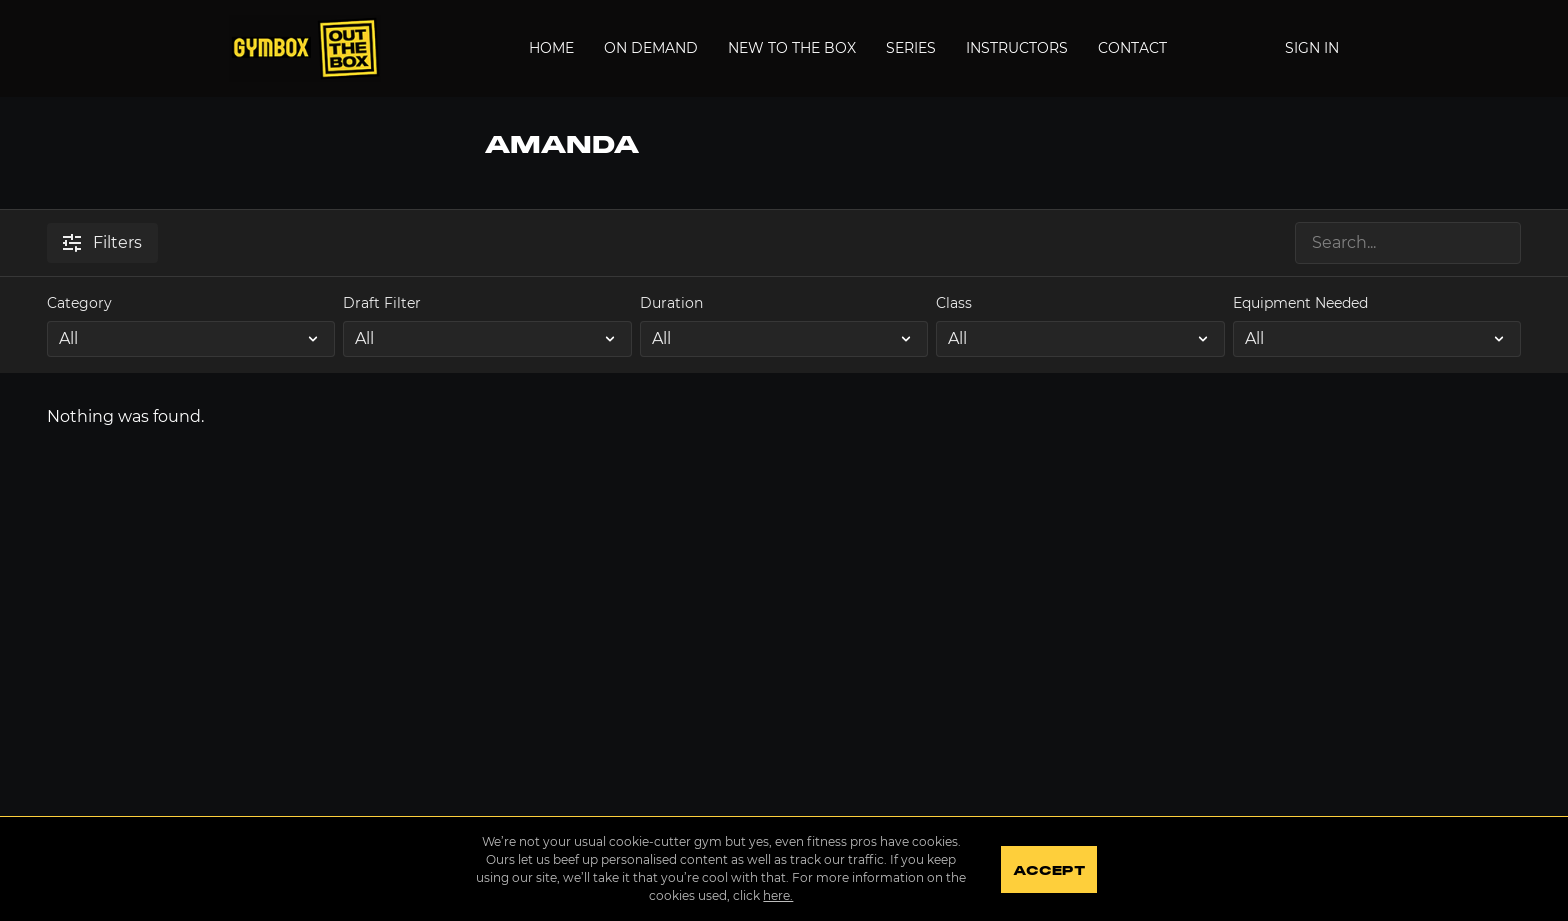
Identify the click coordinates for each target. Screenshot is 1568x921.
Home (551, 48)
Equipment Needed (1300, 303)
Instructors (1017, 48)
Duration (671, 303)
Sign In (1312, 48)
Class (954, 303)
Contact (1132, 48)
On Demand (651, 48)
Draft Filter (382, 303)
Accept (1048, 871)
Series (911, 48)
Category (79, 303)
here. (778, 895)
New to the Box (792, 48)
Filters (102, 242)
